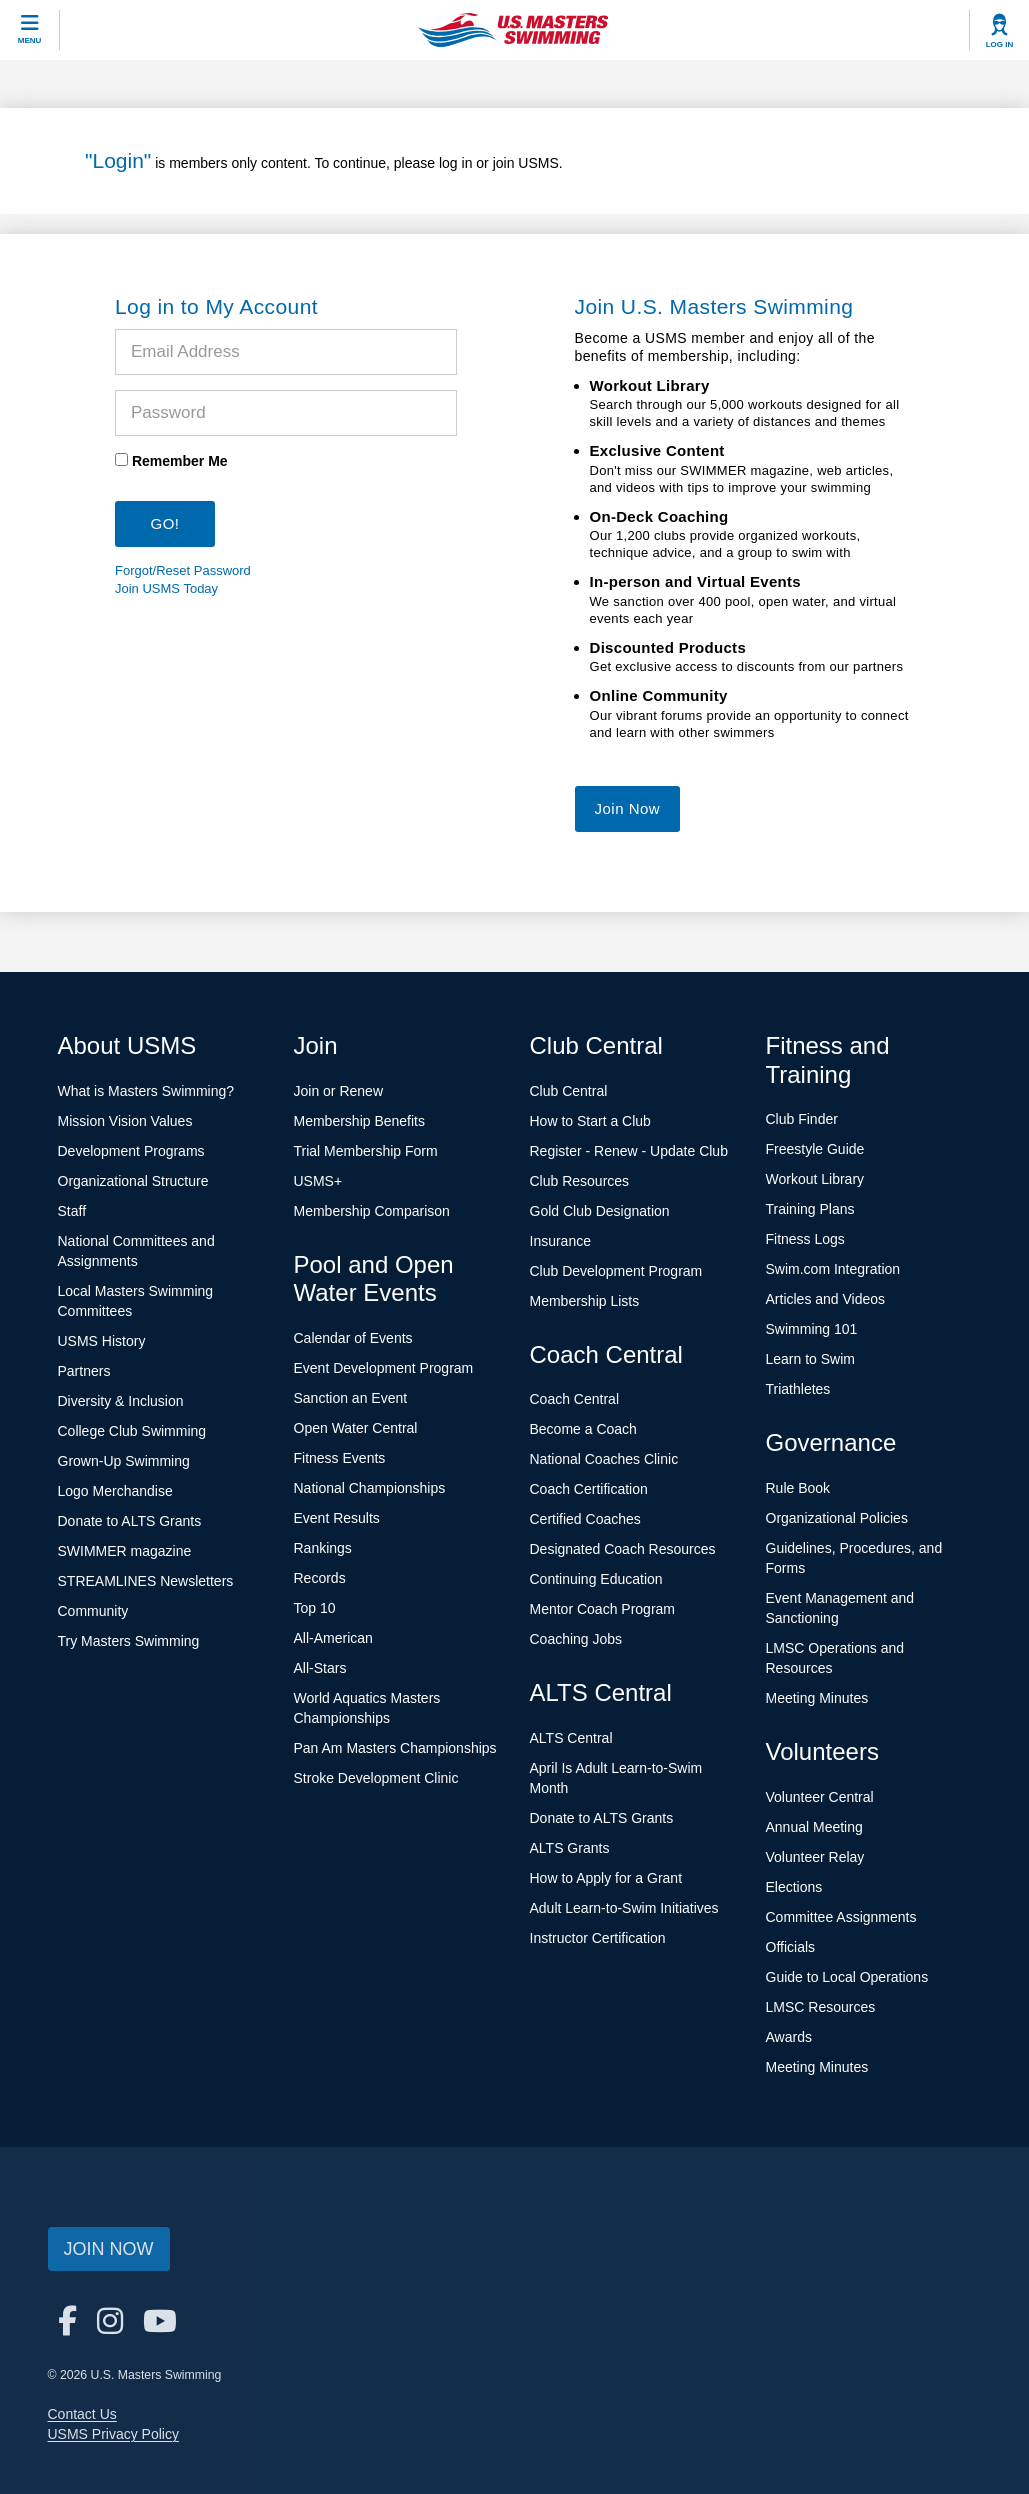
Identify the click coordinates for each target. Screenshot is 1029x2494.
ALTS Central (571, 1738)
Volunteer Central (820, 1797)
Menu (30, 40)
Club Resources (580, 1181)
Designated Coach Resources (623, 1549)
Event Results (337, 1518)
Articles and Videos (826, 1299)
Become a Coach (583, 1429)
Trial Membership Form (366, 1151)
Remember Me (180, 461)
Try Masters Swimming (129, 1641)
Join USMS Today (166, 588)
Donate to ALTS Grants (130, 1521)
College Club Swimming (132, 1431)
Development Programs (131, 1151)
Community (93, 1611)
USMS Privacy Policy (113, 2434)
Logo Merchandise (115, 1491)
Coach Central (575, 1399)
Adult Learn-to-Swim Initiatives (624, 1908)
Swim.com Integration (833, 1269)
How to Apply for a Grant (606, 1878)
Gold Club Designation (600, 1211)
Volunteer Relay (815, 1857)
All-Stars (320, 1668)
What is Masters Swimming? (146, 1091)
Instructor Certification (598, 1938)
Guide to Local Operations (847, 1977)
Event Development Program (384, 1368)
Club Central (569, 1091)
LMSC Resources (821, 2007)
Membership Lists (585, 1301)
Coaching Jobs (576, 1639)
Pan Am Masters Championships (395, 1748)
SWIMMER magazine (125, 1551)
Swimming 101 (812, 1329)
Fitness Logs (805, 1239)
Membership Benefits (360, 1121)
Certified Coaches (585, 1519)
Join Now (628, 808)
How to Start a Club (590, 1121)
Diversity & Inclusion (121, 1401)
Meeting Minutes (817, 1698)
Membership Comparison (372, 1211)
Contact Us (82, 2414)
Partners (84, 1371)
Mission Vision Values (125, 1121)
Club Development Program (616, 1271)
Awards (789, 2037)
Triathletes (798, 1389)
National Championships (370, 1488)
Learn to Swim (810, 1359)
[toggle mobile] (30, 30)
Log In (1000, 44)
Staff (72, 1211)
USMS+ (318, 1181)
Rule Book (798, 1488)
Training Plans (810, 1209)
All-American (333, 1638)
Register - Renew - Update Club (629, 1151)
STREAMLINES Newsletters (146, 1581)
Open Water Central (356, 1428)
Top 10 (315, 1608)
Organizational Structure (133, 1181)
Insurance (560, 1241)
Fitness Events (340, 1458)
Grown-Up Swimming (124, 1461)
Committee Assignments (841, 1917)
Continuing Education (596, 1579)
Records (320, 1578)
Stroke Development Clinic (376, 1778)
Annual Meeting (814, 1827)
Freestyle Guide (815, 1149)
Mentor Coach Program (603, 1609)
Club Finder (802, 1119)
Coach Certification (589, 1489)
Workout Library (815, 1179)
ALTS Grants (570, 1848)
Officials (791, 1947)
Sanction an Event (351, 1398)
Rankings (323, 1548)
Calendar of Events (353, 1338)
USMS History (102, 1341)
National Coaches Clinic (604, 1459)
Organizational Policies (837, 1518)
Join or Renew (339, 1091)
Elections (794, 1887)
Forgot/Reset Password (183, 570)
